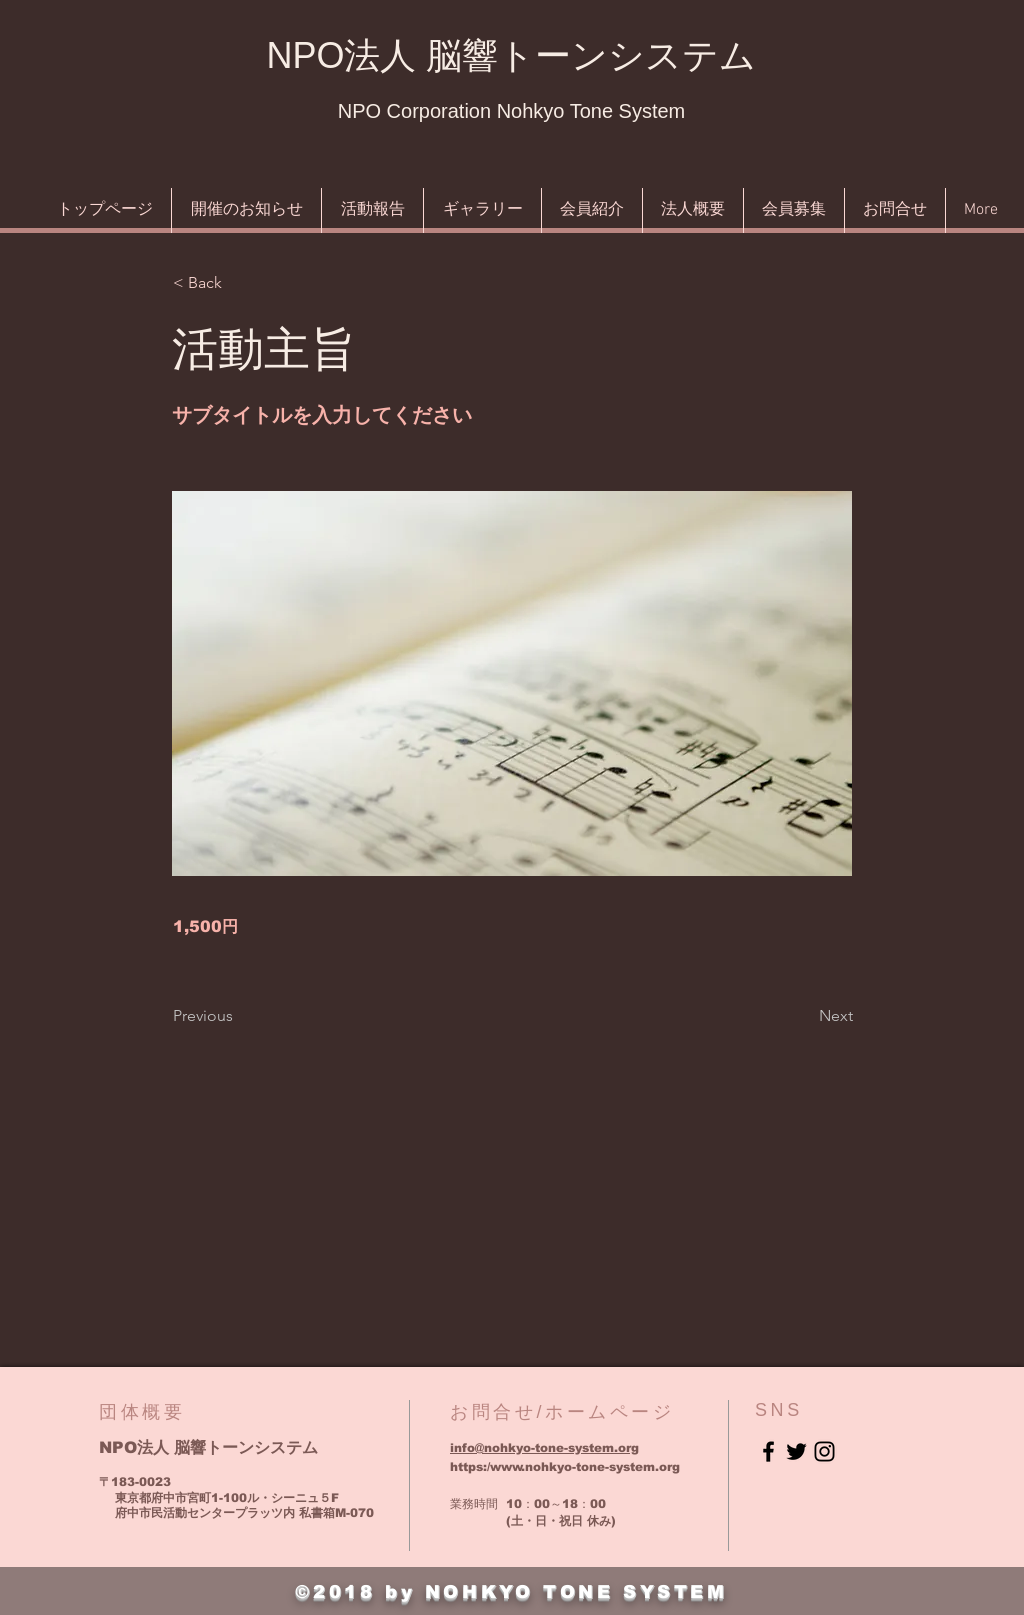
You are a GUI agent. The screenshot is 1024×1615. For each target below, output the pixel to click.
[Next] (803, 1016)
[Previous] (239, 1016)
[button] (239, 283)
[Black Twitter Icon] (796, 1451)
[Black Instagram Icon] (824, 1451)
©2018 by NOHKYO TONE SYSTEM (511, 1592)
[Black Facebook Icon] (768, 1451)
